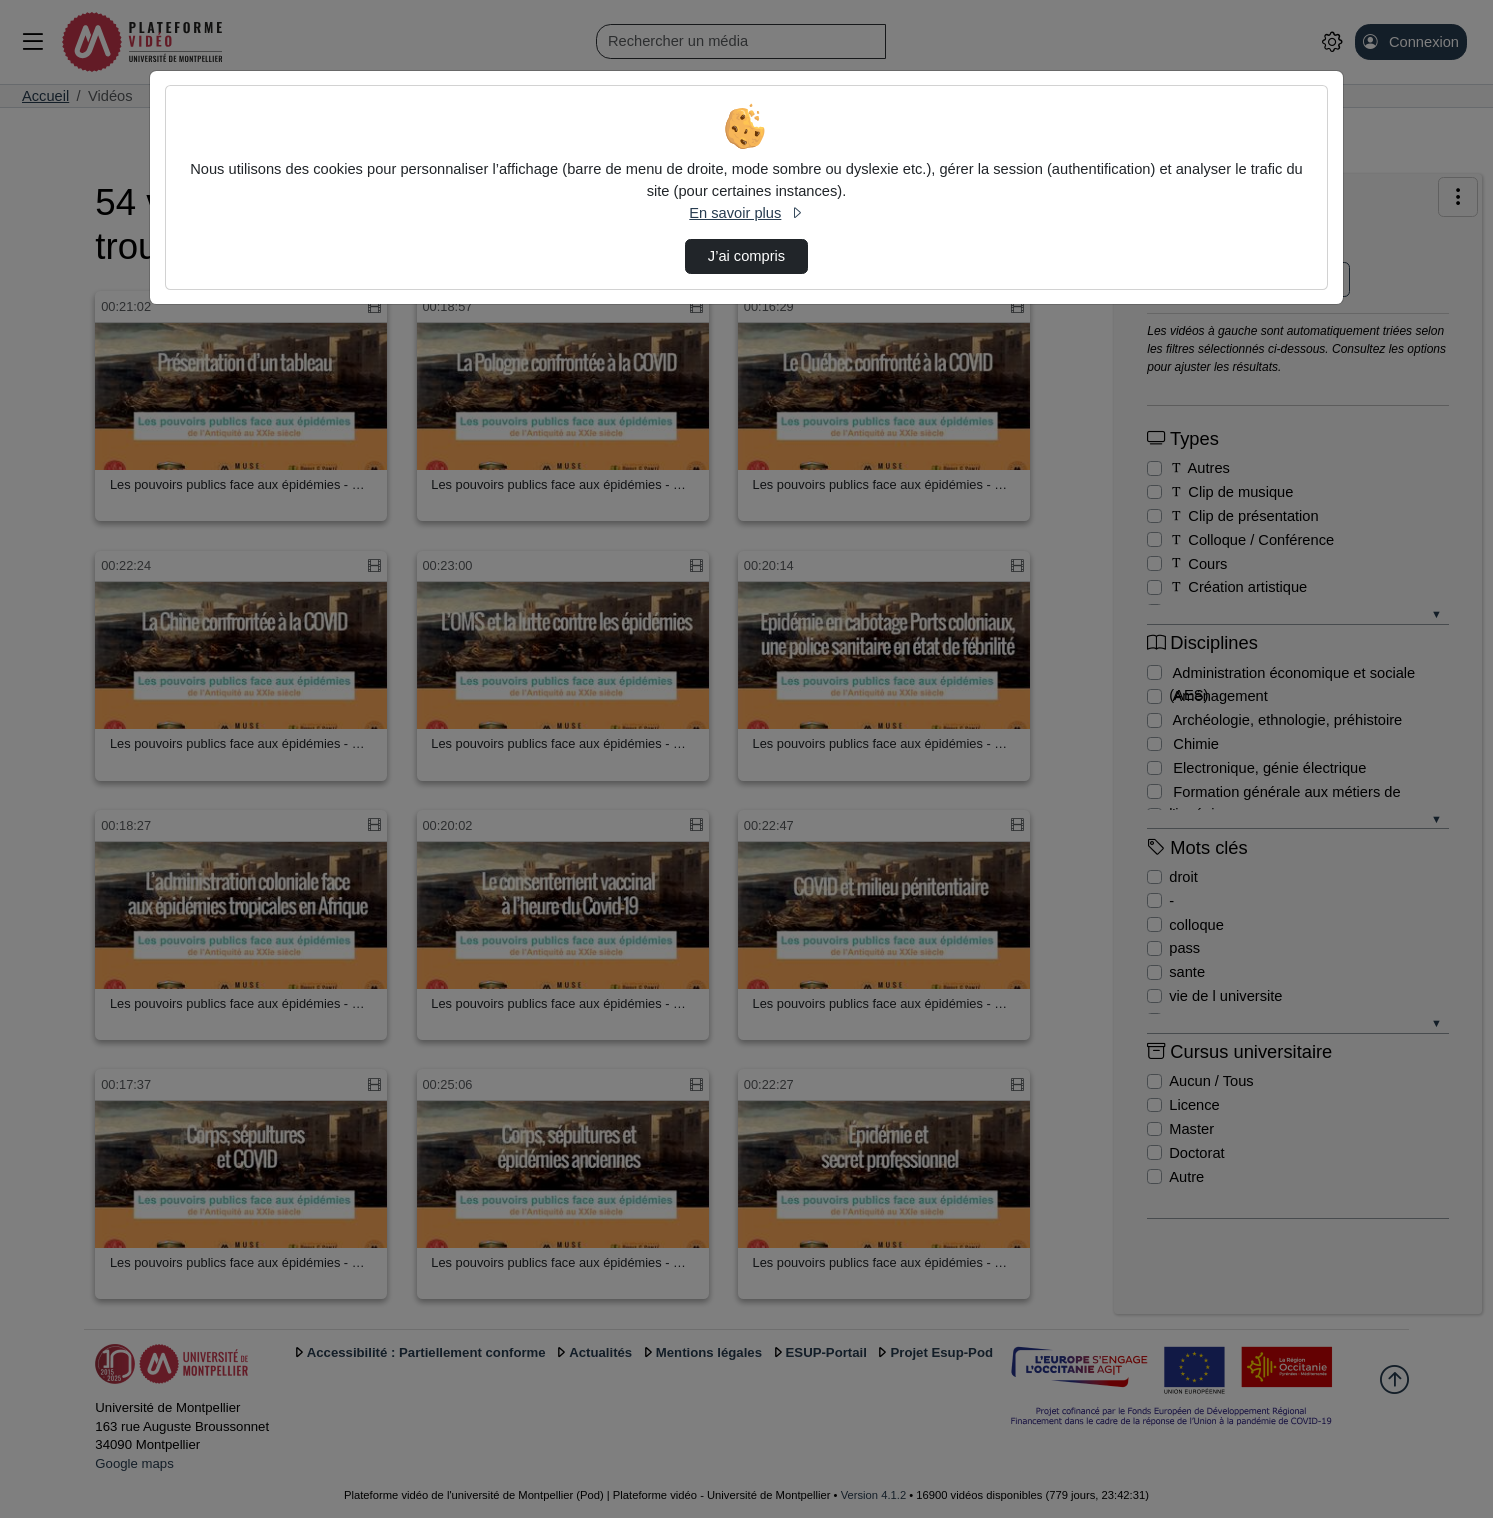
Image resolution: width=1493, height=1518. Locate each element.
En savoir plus (746, 213)
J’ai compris (746, 256)
